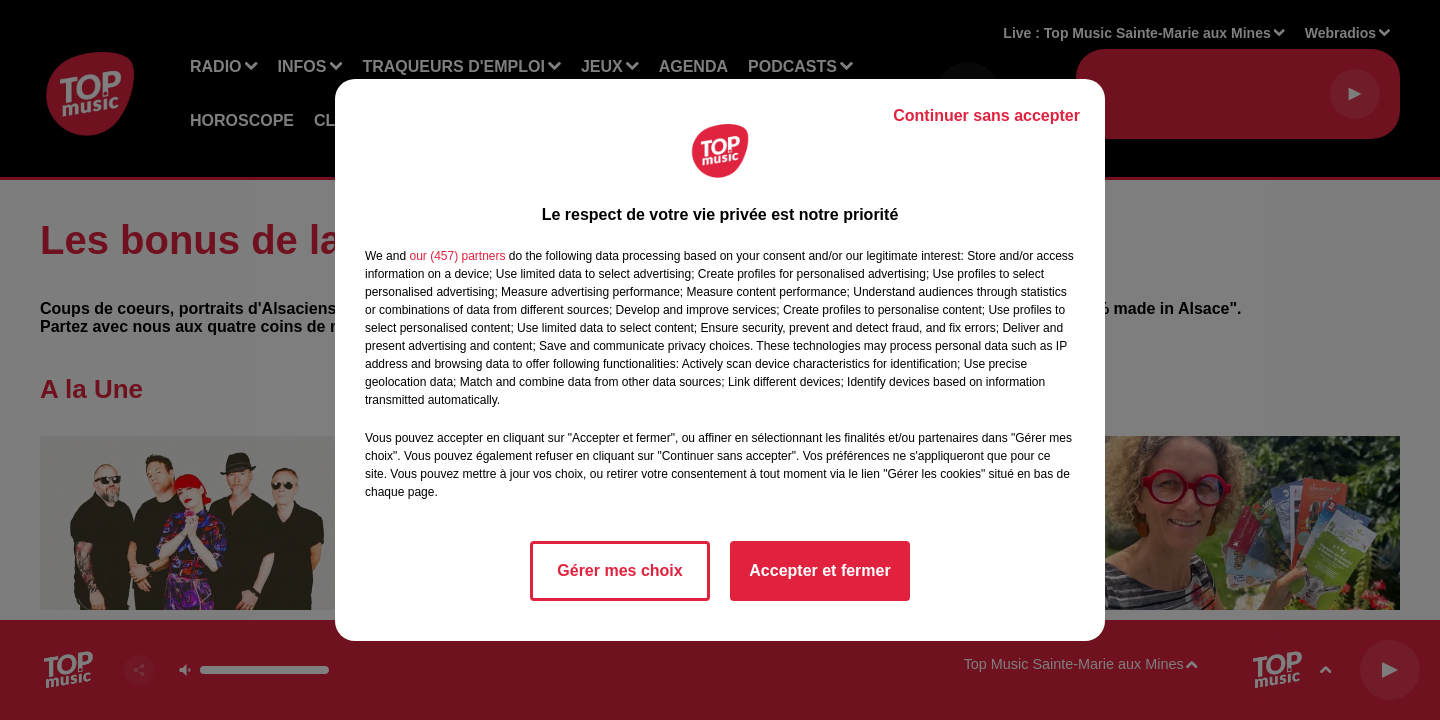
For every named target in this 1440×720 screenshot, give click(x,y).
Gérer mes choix (619, 570)
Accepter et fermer (819, 570)
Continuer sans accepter (986, 115)
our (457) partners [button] (457, 256)
